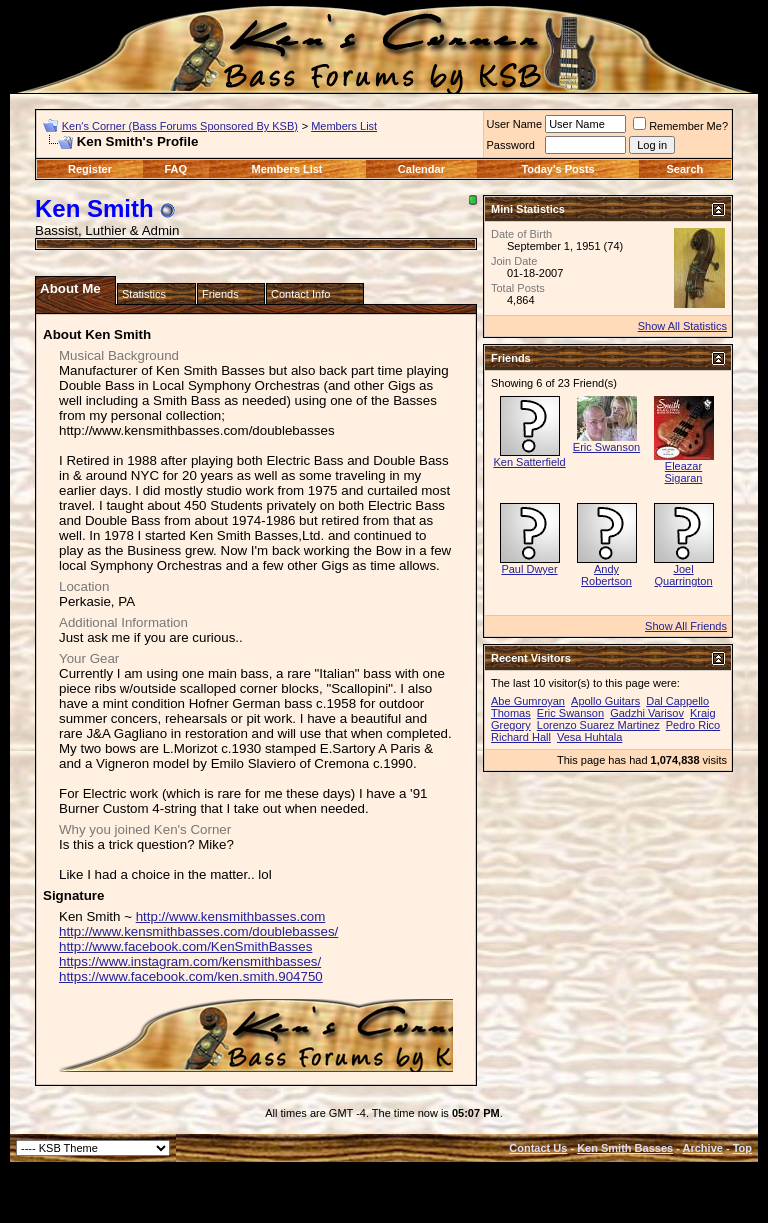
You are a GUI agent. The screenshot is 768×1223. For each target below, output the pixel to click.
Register (90, 169)
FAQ (175, 169)
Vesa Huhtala (589, 737)
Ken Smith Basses (625, 1148)
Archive (703, 1148)
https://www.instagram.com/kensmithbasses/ (190, 961)
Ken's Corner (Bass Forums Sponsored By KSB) (180, 126)
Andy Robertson (606, 575)
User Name (515, 124)
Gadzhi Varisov (647, 713)
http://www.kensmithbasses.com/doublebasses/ (198, 931)
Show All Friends (686, 626)
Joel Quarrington (683, 575)
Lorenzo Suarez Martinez (598, 725)
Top (742, 1148)
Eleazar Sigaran (684, 472)
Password (511, 145)
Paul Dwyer (529, 569)
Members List (344, 126)
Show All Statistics (682, 326)
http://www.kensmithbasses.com (231, 916)
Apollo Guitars (605, 701)
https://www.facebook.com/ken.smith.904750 (191, 976)
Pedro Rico (693, 725)
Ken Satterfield (529, 462)
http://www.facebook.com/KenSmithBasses (185, 946)
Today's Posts (557, 169)
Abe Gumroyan (528, 701)
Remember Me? (680, 126)
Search (685, 169)
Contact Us (538, 1148)
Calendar (421, 169)
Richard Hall (521, 737)
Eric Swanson (606, 447)
